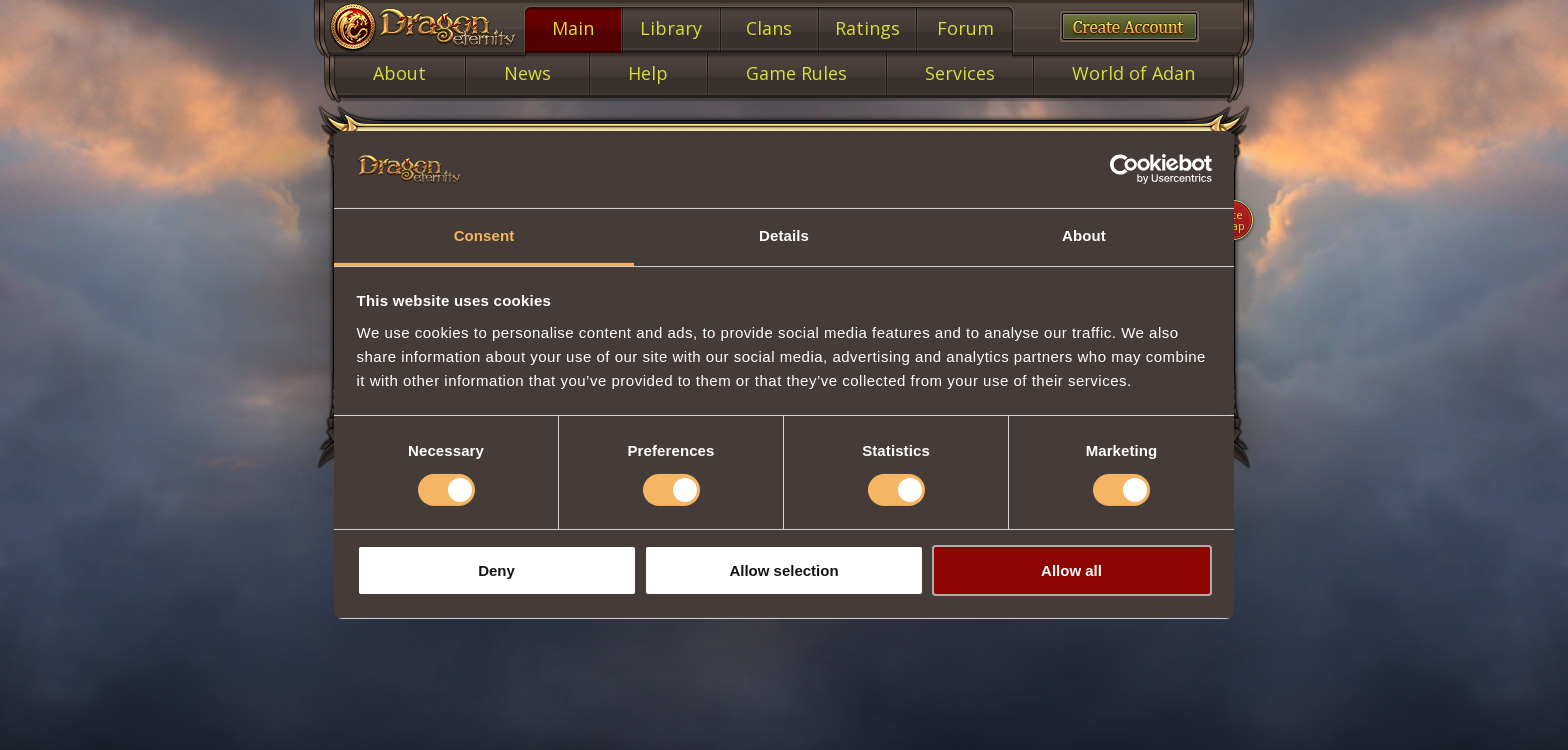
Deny (496, 570)
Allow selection (783, 570)
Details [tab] (784, 235)
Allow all (1071, 570)
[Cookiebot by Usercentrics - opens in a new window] (1124, 169)
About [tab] (1084, 235)
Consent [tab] (484, 235)
